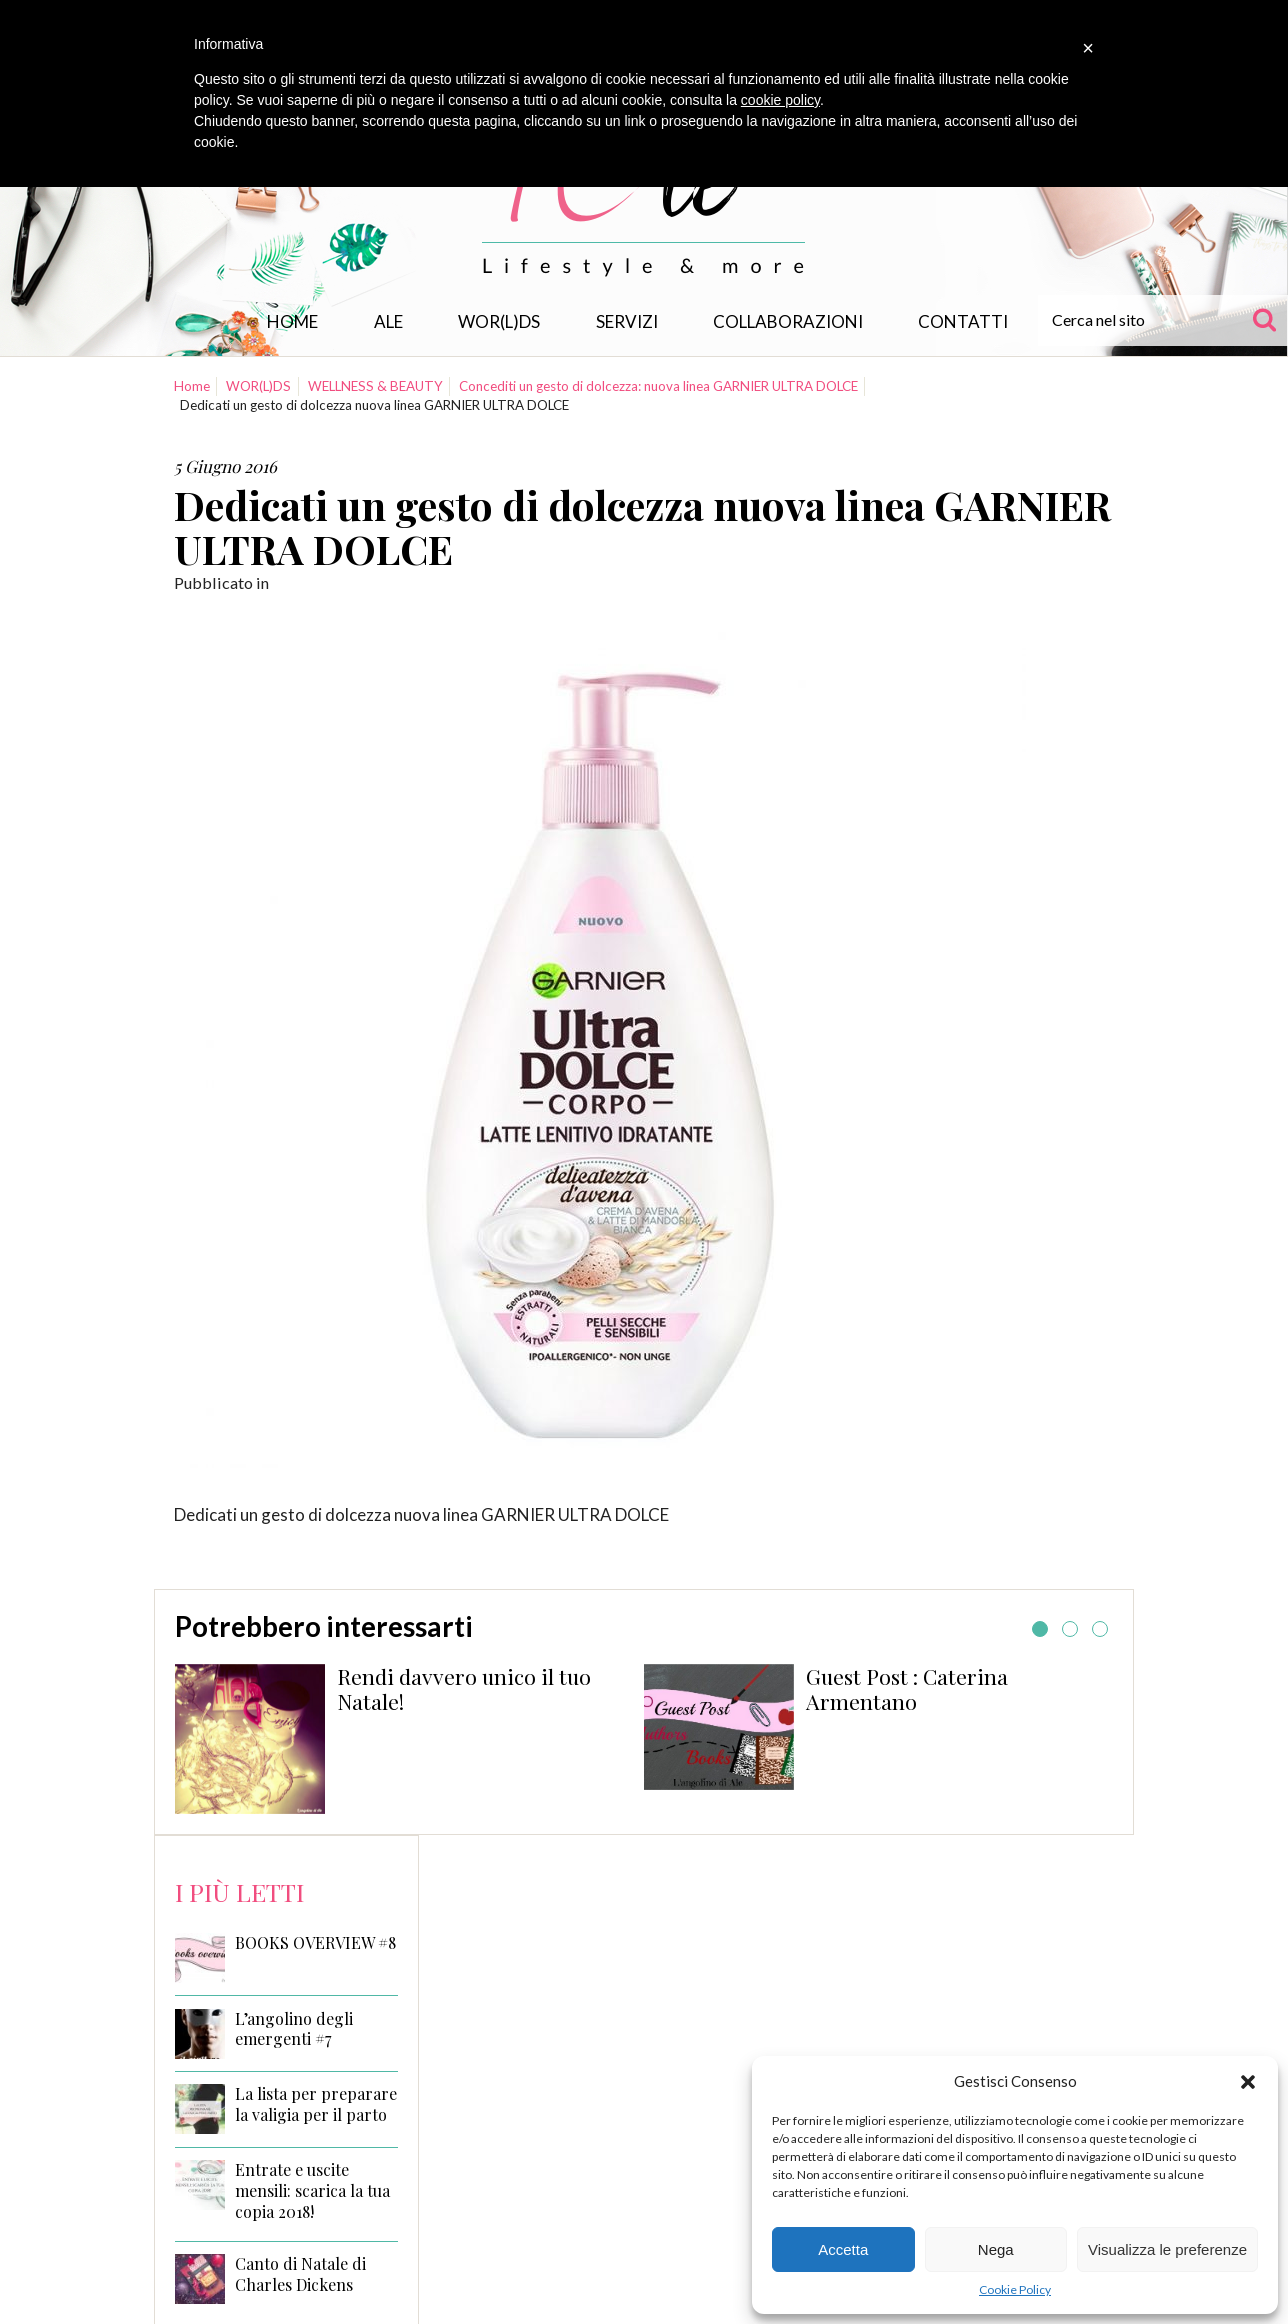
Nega (996, 2249)
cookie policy (780, 100)
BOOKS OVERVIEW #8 (315, 1943)
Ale (388, 321)
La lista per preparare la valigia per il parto (316, 2104)
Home (292, 321)
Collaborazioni (788, 321)
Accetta (843, 2249)
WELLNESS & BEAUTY (375, 386)
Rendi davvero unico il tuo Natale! (464, 1689)
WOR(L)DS (499, 321)
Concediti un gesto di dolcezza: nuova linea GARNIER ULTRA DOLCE (658, 386)
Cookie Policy (1015, 2289)
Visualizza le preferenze (1167, 2249)
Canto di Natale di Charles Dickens (300, 2274)
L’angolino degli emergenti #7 (294, 2029)
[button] (1248, 2082)
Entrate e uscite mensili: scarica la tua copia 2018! (312, 2191)
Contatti (963, 321)
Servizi (627, 321)
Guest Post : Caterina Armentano (907, 1689)
